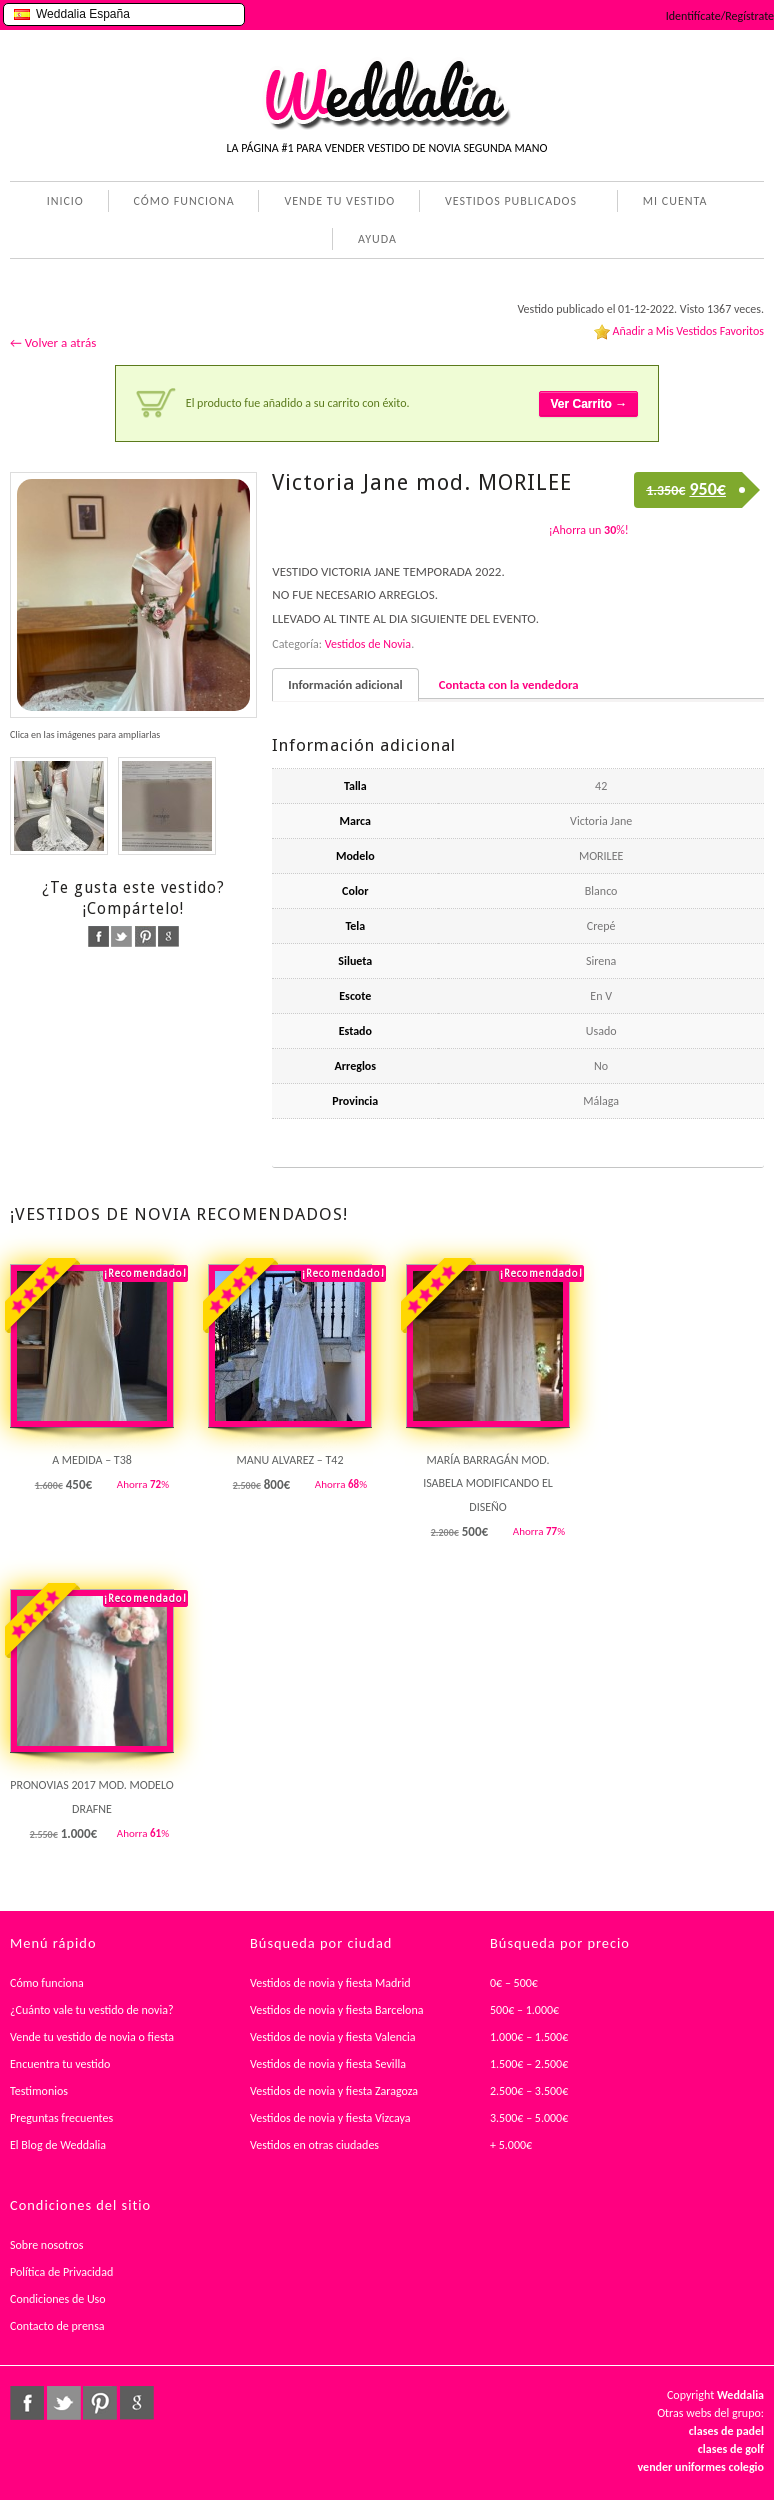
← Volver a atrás (53, 342)
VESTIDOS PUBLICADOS (507, 203)
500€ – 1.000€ (524, 2010)
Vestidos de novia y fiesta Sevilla (328, 2064)
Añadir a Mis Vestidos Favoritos (688, 331)
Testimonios (39, 2091)
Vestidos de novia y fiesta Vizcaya (330, 2118)
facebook (98, 936)
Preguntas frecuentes (61, 2118)
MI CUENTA (671, 203)
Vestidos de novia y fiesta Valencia (333, 2037)
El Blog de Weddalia (58, 2145)
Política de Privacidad (61, 2272)
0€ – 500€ (514, 1983)
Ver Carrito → (588, 404)
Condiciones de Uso (58, 2299)
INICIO (65, 201)
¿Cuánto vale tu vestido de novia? (92, 2010)
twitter (121, 936)
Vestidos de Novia (368, 644)
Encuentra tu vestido (60, 2064)
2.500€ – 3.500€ (529, 2091)
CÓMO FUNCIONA (184, 201)
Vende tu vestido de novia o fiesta (92, 2037)
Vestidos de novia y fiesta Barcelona (337, 2010)
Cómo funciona (47, 1983)
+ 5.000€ (511, 2145)
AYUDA (373, 241)
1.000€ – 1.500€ (529, 2037)
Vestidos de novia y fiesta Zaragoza (334, 2091)
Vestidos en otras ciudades (314, 2145)
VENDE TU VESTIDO (339, 201)
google (168, 936)
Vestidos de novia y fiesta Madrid (330, 1983)
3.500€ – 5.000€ (529, 2118)
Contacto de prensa (57, 2326)
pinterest (145, 936)
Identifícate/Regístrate (720, 16)
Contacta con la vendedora (509, 684)
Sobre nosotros (47, 2245)
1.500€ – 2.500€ (529, 2064)
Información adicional (345, 684)
